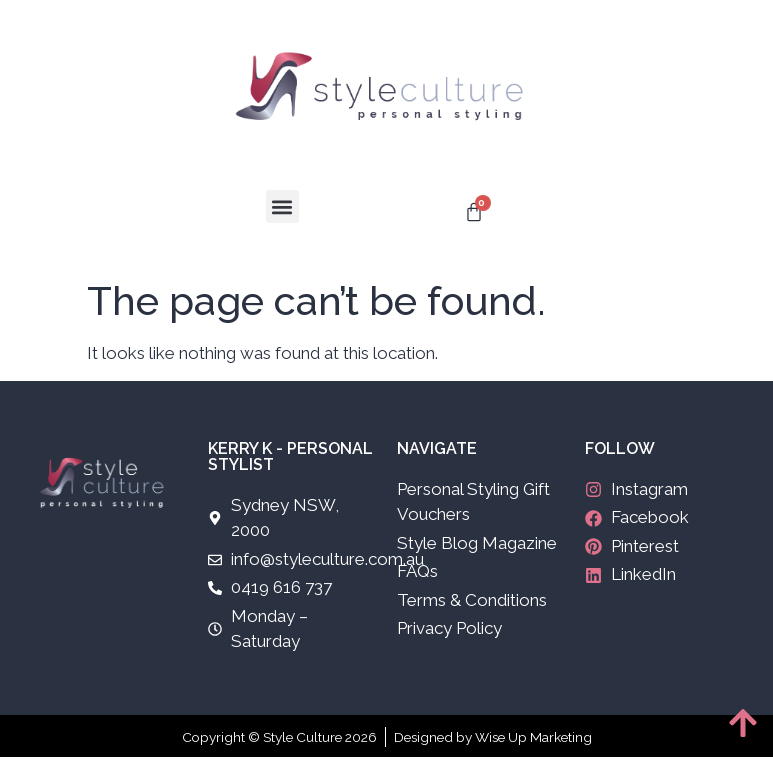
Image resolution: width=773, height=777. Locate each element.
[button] (282, 206)
